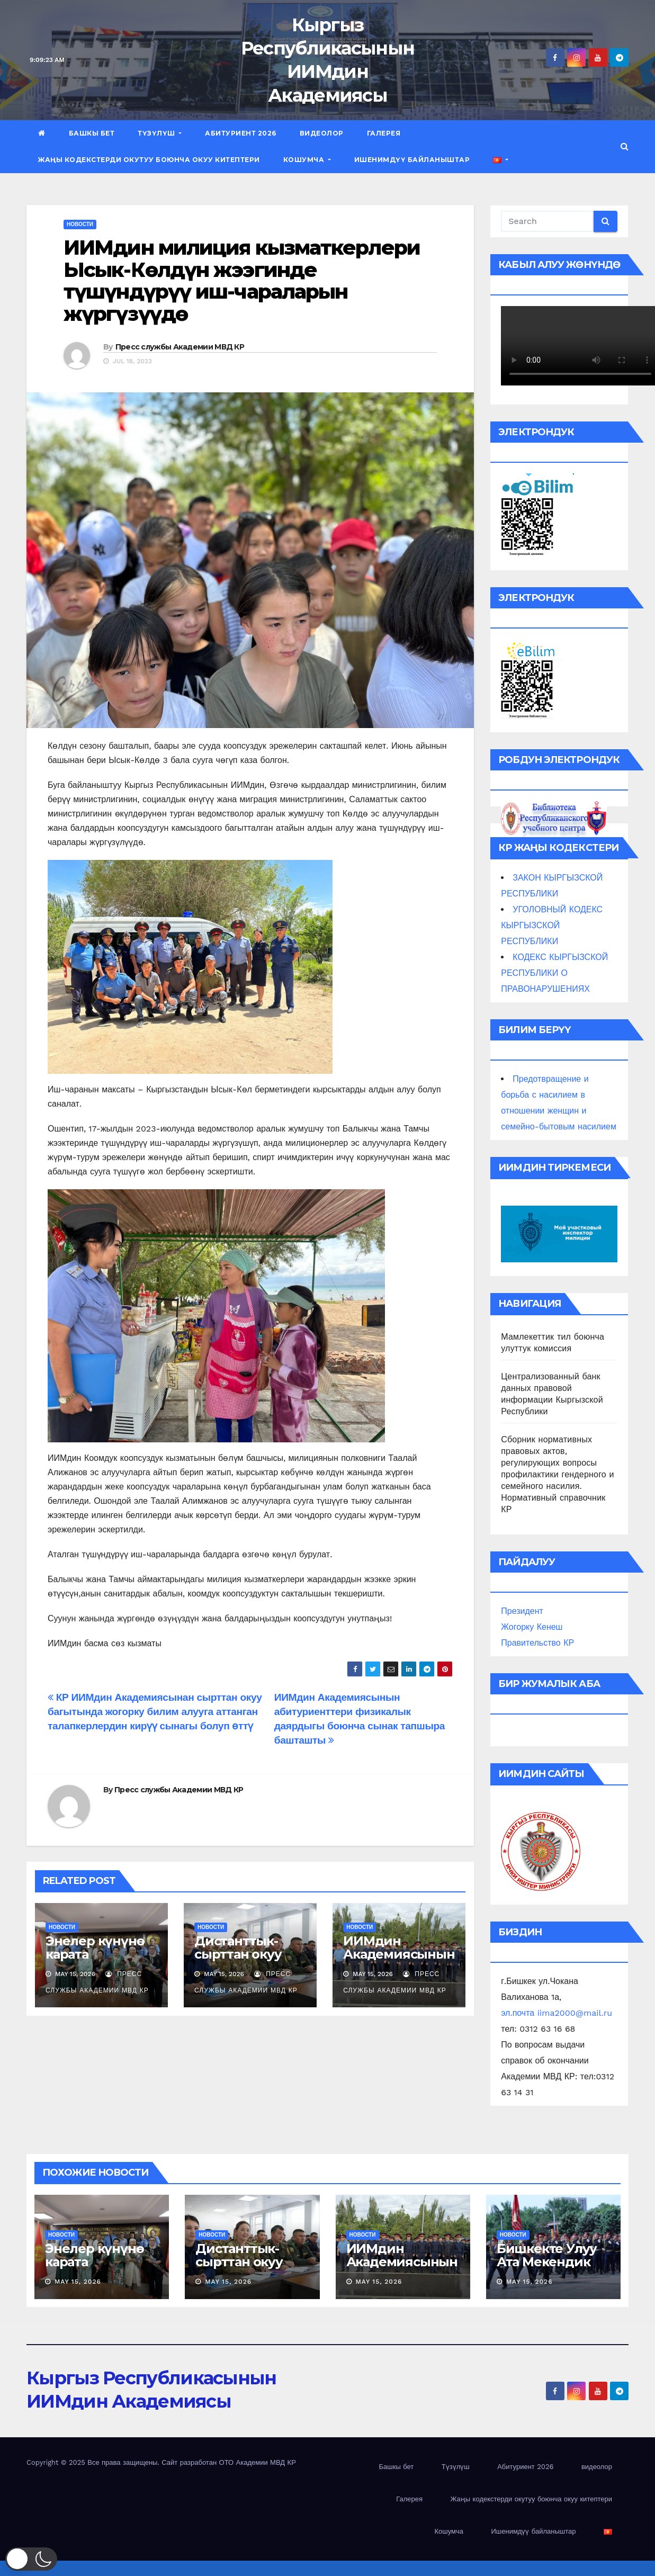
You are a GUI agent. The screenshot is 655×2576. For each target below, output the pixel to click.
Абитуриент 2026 (240, 133)
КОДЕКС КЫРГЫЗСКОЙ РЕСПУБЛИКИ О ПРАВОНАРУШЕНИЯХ (554, 973)
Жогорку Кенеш (531, 1627)
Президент (522, 1611)
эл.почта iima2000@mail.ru (556, 2013)
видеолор (322, 133)
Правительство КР (537, 1643)
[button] (625, 146)
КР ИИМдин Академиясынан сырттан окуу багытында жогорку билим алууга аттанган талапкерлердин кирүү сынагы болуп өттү (155, 1711)
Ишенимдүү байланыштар (412, 160)
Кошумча (307, 160)
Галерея (384, 133)
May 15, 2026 (78, 2281)
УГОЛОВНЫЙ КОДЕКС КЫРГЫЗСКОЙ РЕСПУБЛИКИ (552, 925)
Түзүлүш (160, 133)
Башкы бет (92, 133)
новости (80, 224)
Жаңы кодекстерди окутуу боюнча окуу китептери (149, 160)
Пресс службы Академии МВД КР (179, 347)
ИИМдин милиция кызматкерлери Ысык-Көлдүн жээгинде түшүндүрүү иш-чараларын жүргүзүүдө (242, 280)
